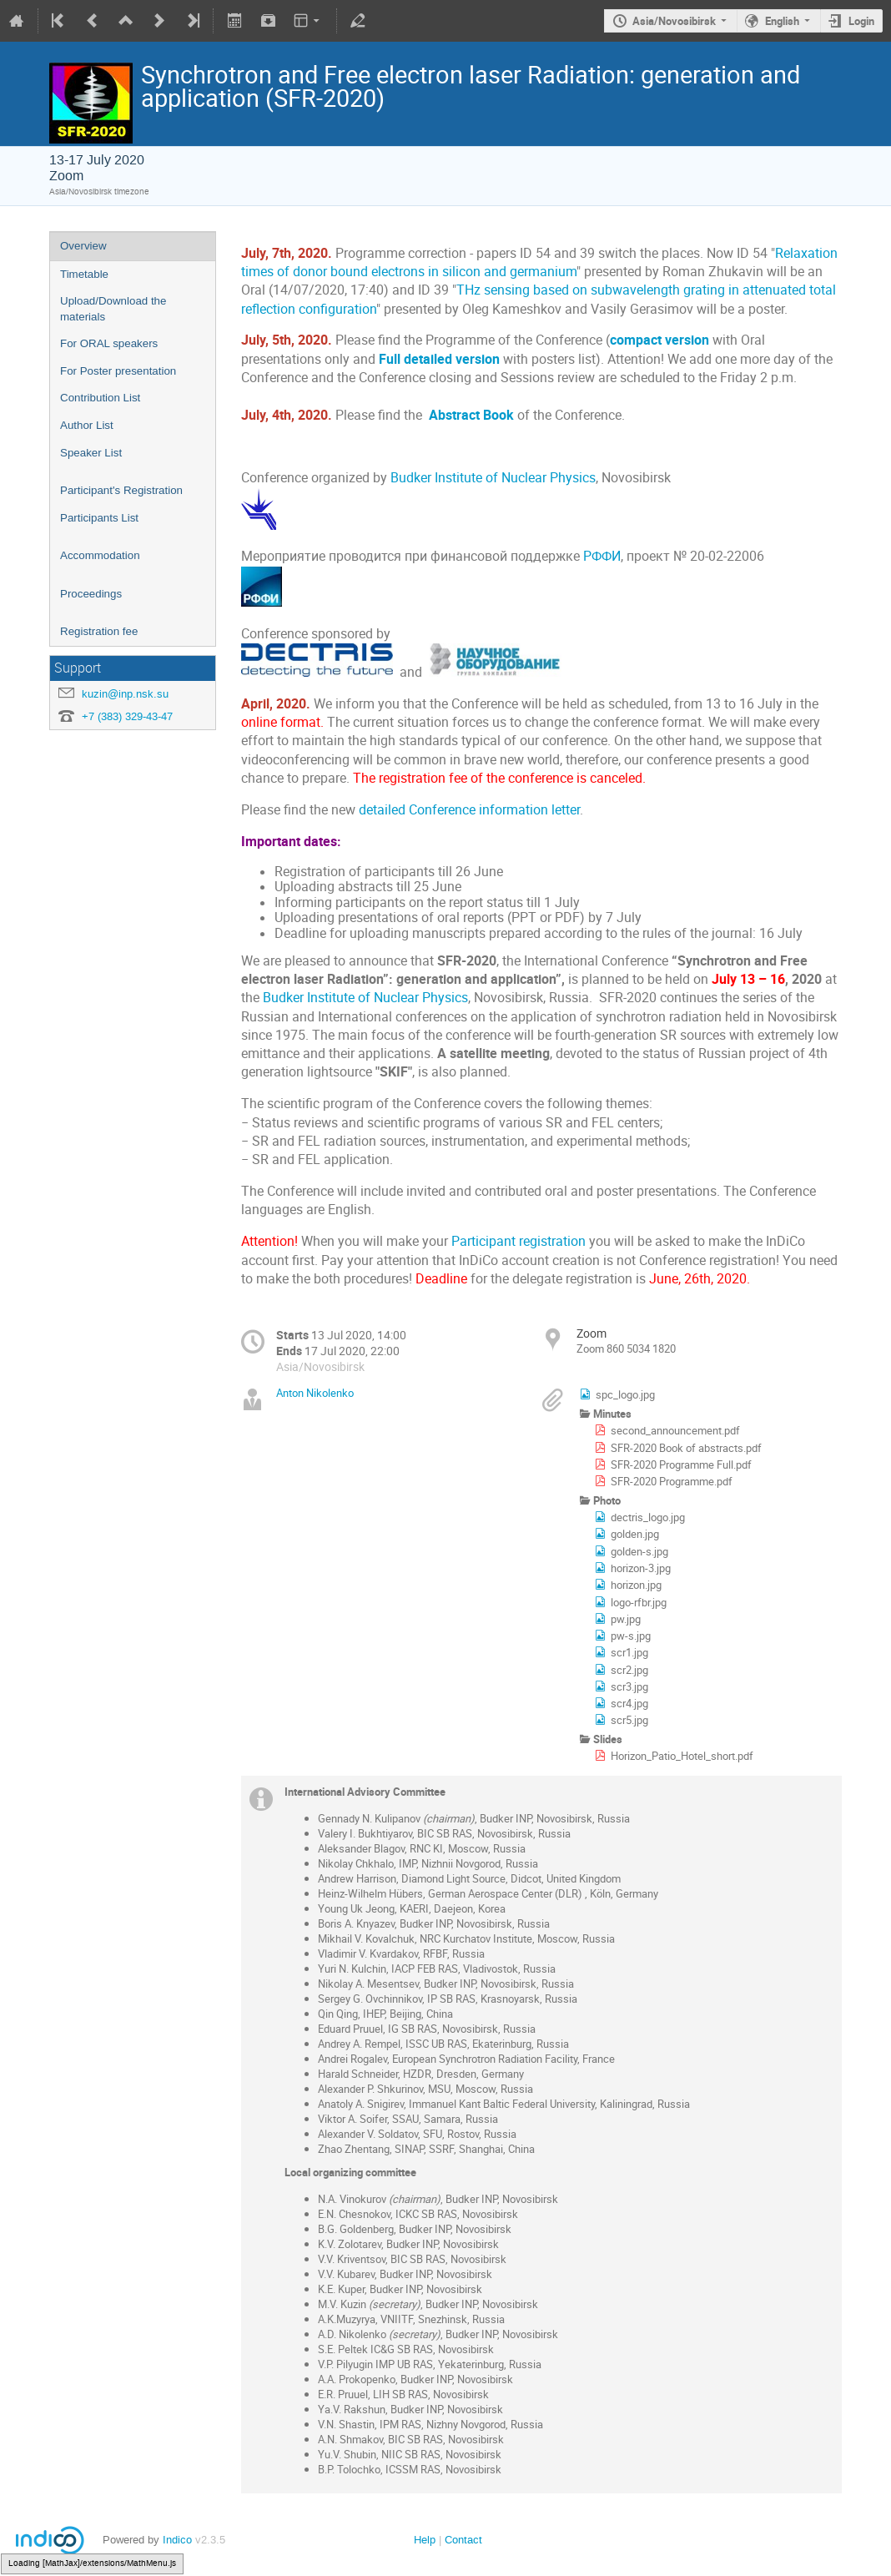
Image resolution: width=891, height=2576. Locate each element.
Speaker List (91, 452)
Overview (83, 245)
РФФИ (602, 556)
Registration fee (99, 631)
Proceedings (91, 593)
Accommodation (100, 555)
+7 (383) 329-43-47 (127, 716)
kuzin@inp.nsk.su (125, 694)
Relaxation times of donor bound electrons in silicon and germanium (539, 262)
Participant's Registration (121, 490)
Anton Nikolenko (315, 1392)
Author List (86, 425)
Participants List (99, 518)
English (782, 20)
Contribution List (100, 397)
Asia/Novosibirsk (674, 20)
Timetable (84, 274)
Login (861, 20)
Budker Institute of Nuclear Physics (493, 477)
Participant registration (518, 1241)
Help (424, 2540)
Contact (463, 2540)
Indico (177, 2540)
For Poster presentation (118, 371)
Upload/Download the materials (113, 309)
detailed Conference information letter (469, 810)
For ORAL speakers (109, 343)
